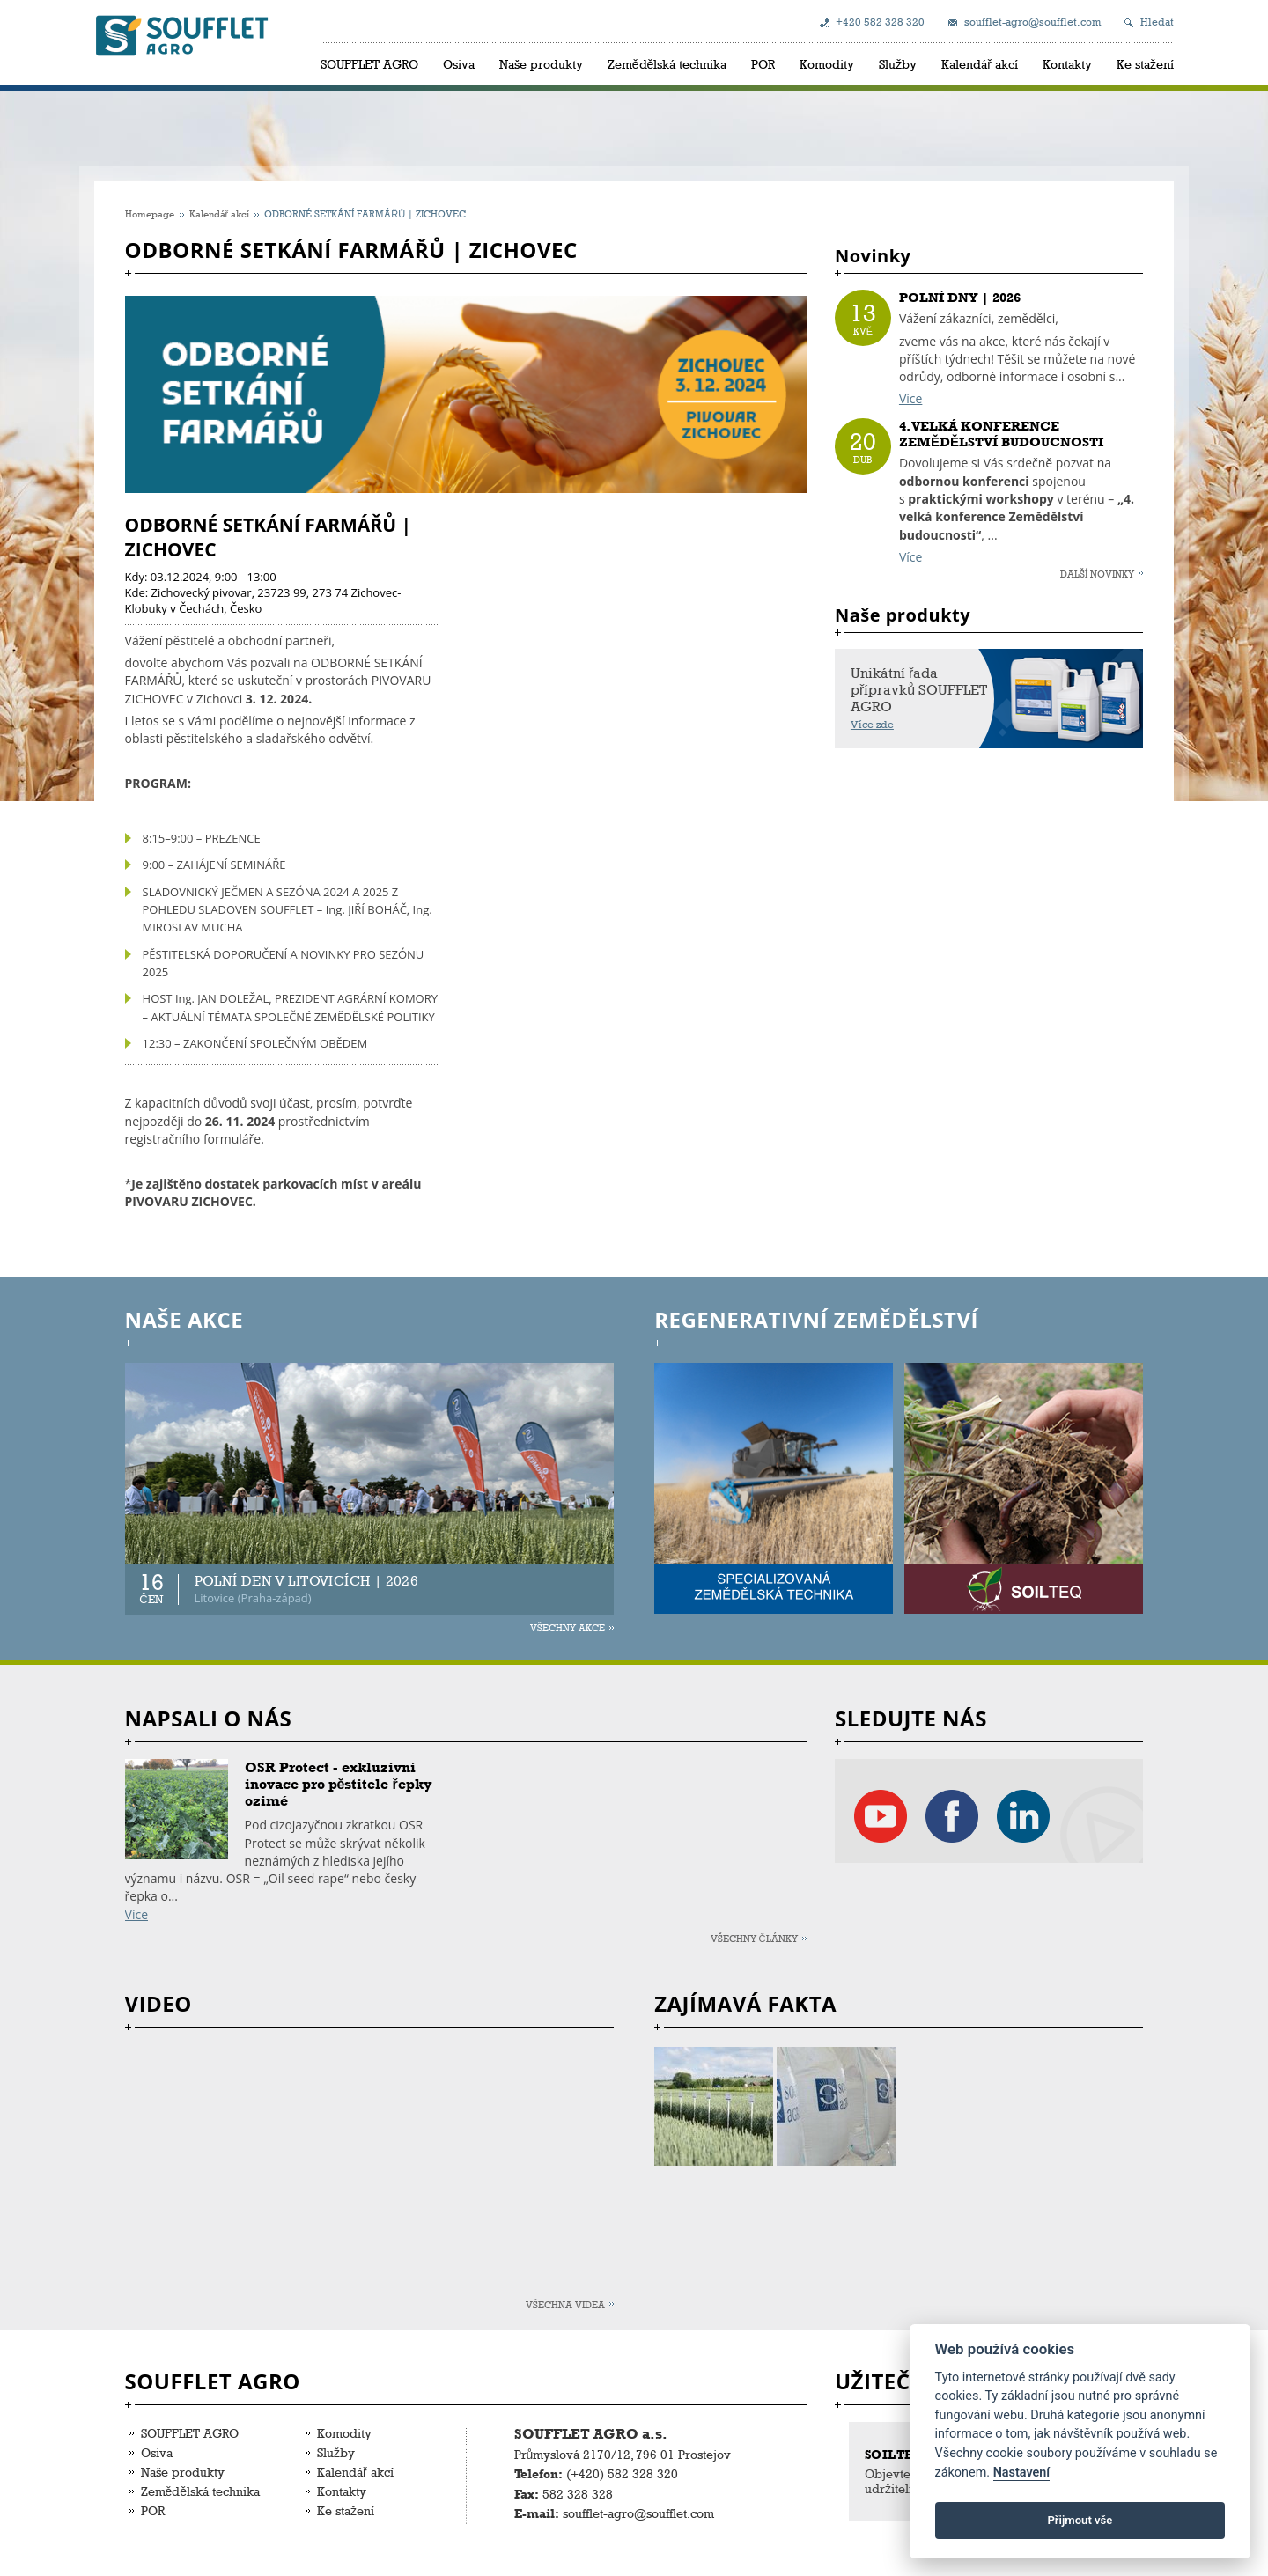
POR (763, 63)
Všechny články (754, 1938)
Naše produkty (541, 63)
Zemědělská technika (667, 63)
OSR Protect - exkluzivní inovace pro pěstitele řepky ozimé (338, 1784)
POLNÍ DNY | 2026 (960, 297)
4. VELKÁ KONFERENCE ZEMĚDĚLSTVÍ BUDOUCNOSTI (1001, 434)
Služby (898, 63)
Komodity (827, 63)
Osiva (459, 63)
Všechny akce (567, 1627)
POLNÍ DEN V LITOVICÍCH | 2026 (307, 1580)
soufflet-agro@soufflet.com (1032, 22)
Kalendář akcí (979, 63)
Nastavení (1022, 2472)
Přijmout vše (1079, 2520)
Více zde (872, 724)
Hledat (1157, 22)
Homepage (149, 213)
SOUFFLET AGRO (369, 63)
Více (910, 398)
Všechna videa (565, 2304)
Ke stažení (1145, 63)
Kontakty (1067, 63)
